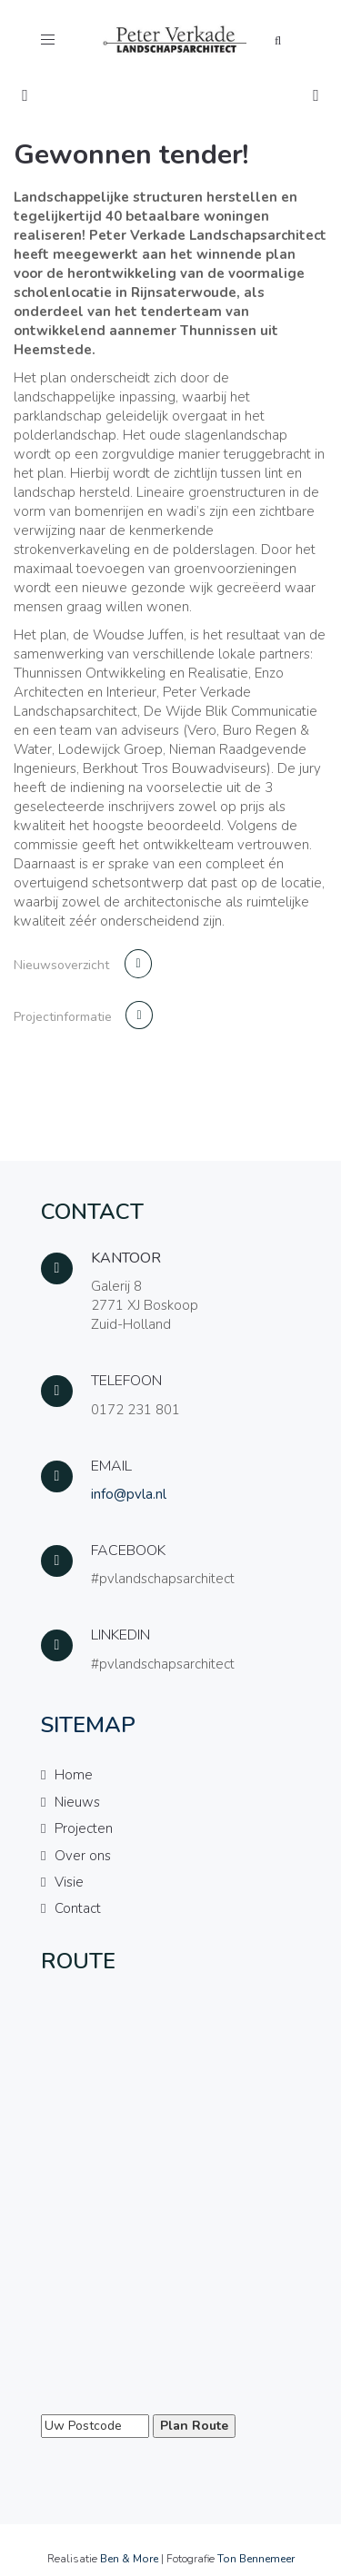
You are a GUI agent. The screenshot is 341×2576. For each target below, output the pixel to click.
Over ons (83, 1856)
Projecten (84, 1828)
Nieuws (77, 1802)
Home (74, 1775)
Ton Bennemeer (256, 2558)
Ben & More (129, 2558)
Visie (69, 1882)
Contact (78, 1908)
